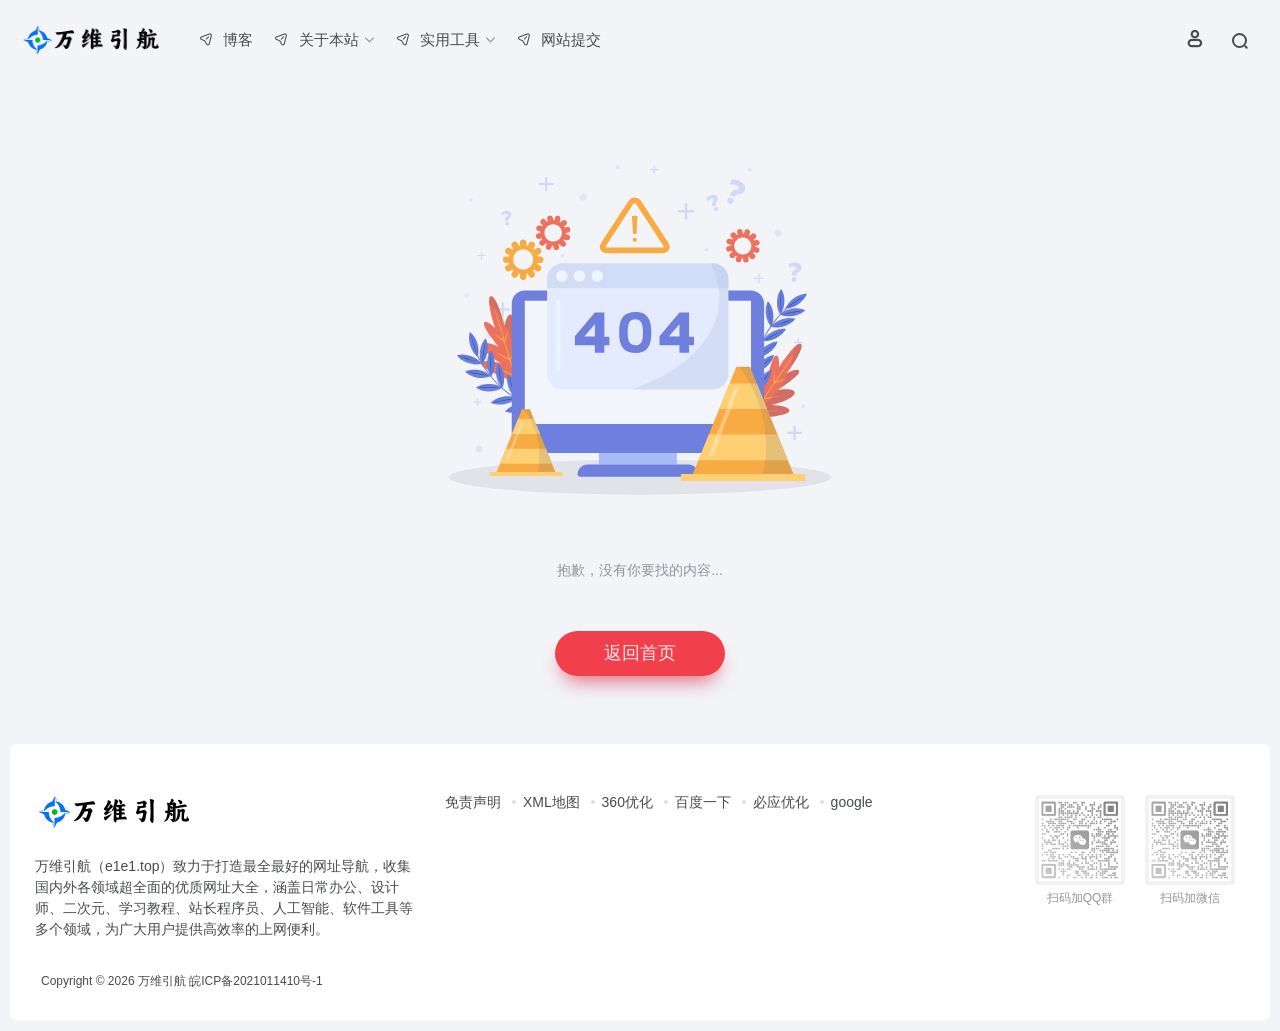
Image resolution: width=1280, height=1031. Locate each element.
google (852, 802)
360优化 (627, 802)
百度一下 (703, 802)
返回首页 (640, 653)
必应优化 (781, 802)
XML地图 (551, 802)
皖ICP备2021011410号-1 (255, 981)
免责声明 (473, 802)
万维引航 (162, 981)
